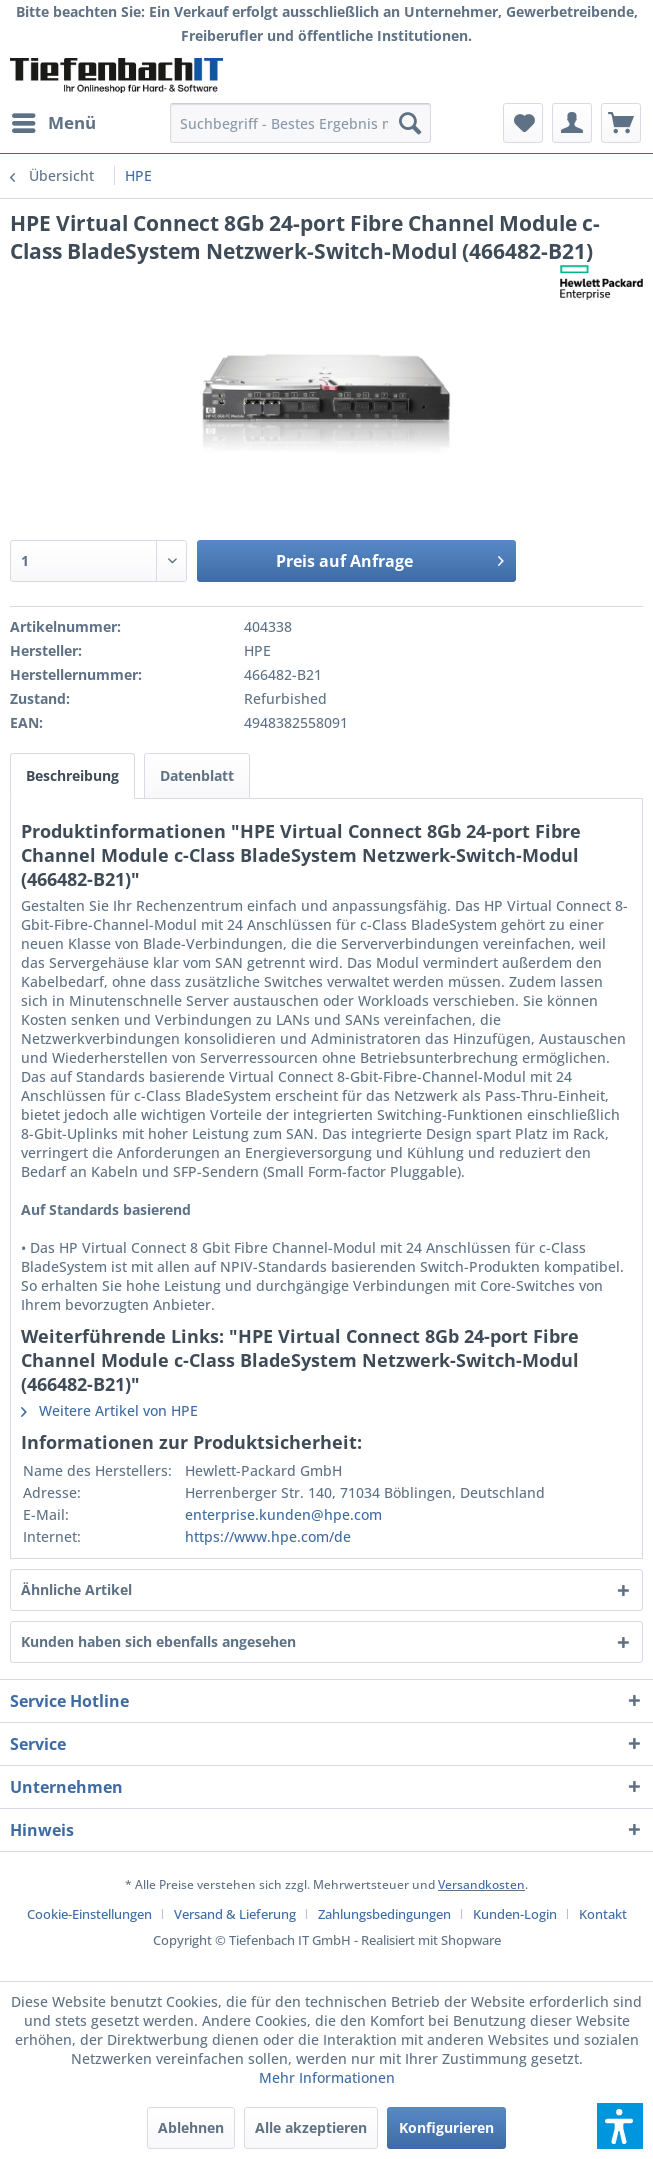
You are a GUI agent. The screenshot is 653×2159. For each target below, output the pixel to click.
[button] (620, 2126)
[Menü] (53, 123)
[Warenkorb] (621, 123)
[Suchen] (410, 123)
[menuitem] (53, 123)
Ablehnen (191, 2127)
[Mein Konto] (572, 123)
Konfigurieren (446, 2127)
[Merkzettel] (523, 123)
